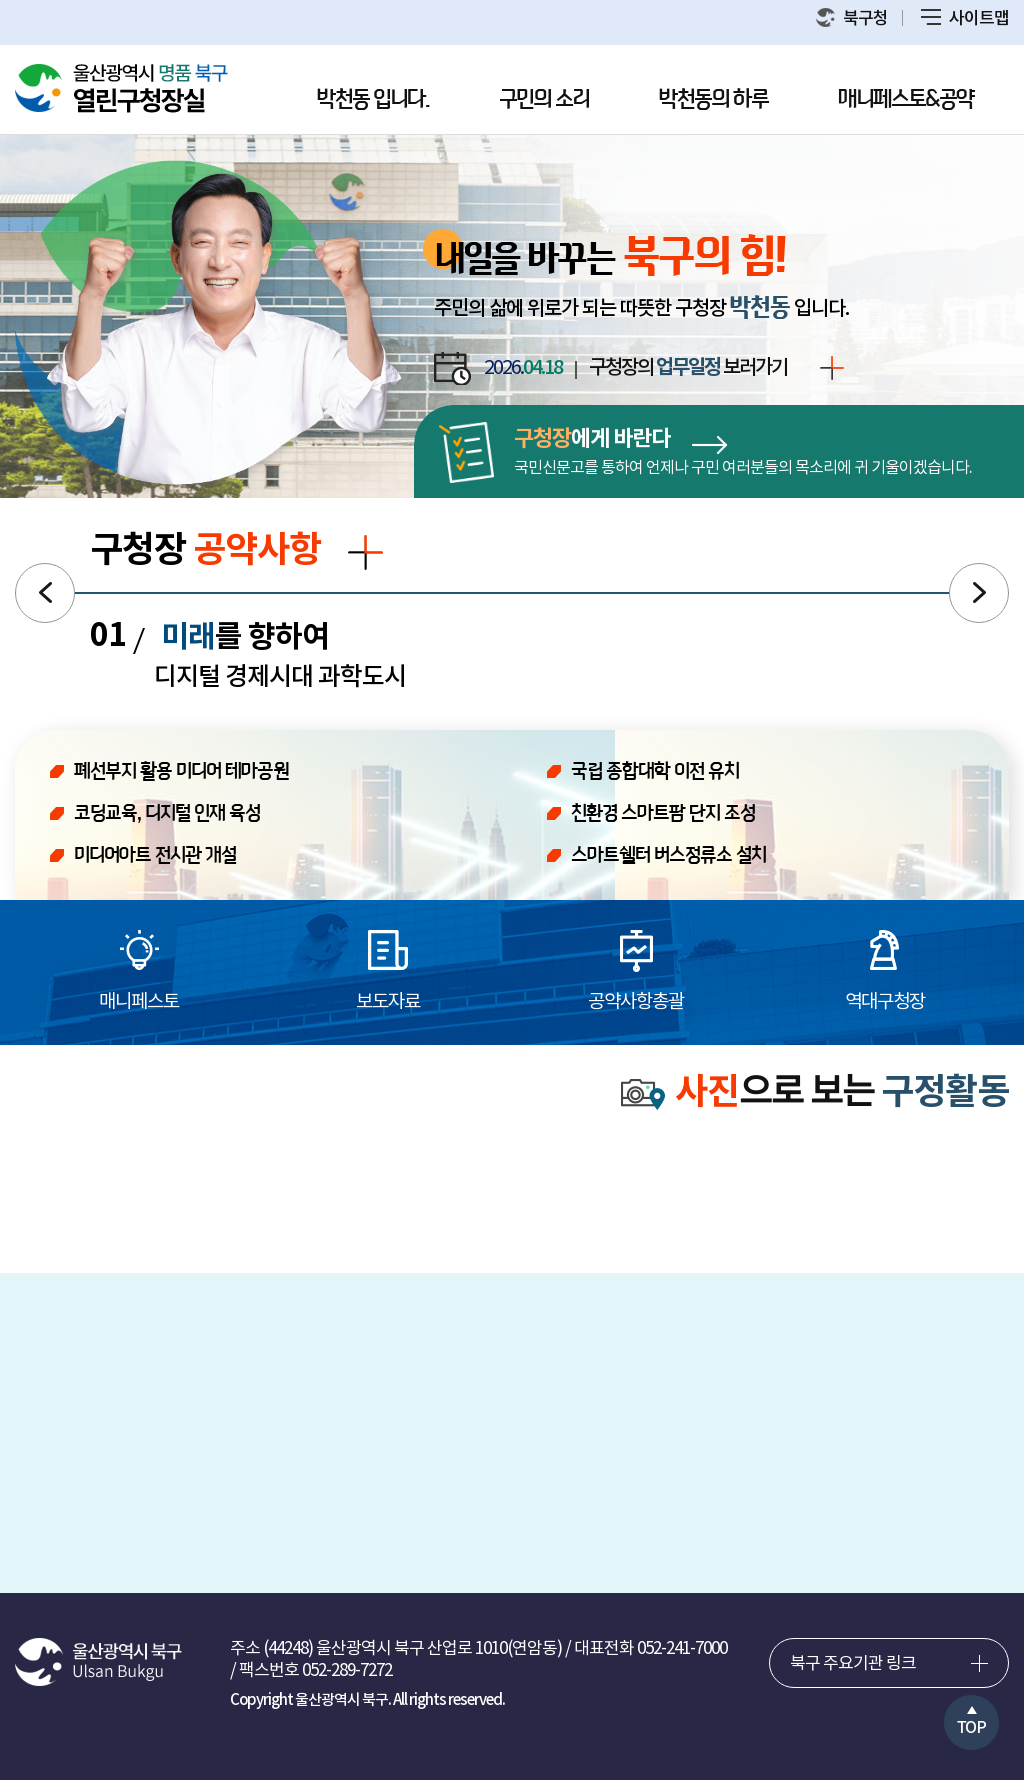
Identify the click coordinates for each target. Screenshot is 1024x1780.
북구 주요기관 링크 (853, 1664)
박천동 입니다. (373, 99)
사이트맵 (965, 19)
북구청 (852, 18)
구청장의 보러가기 (716, 369)
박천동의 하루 (713, 99)
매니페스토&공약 (906, 99)
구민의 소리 (544, 99)
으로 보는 (815, 1093)
